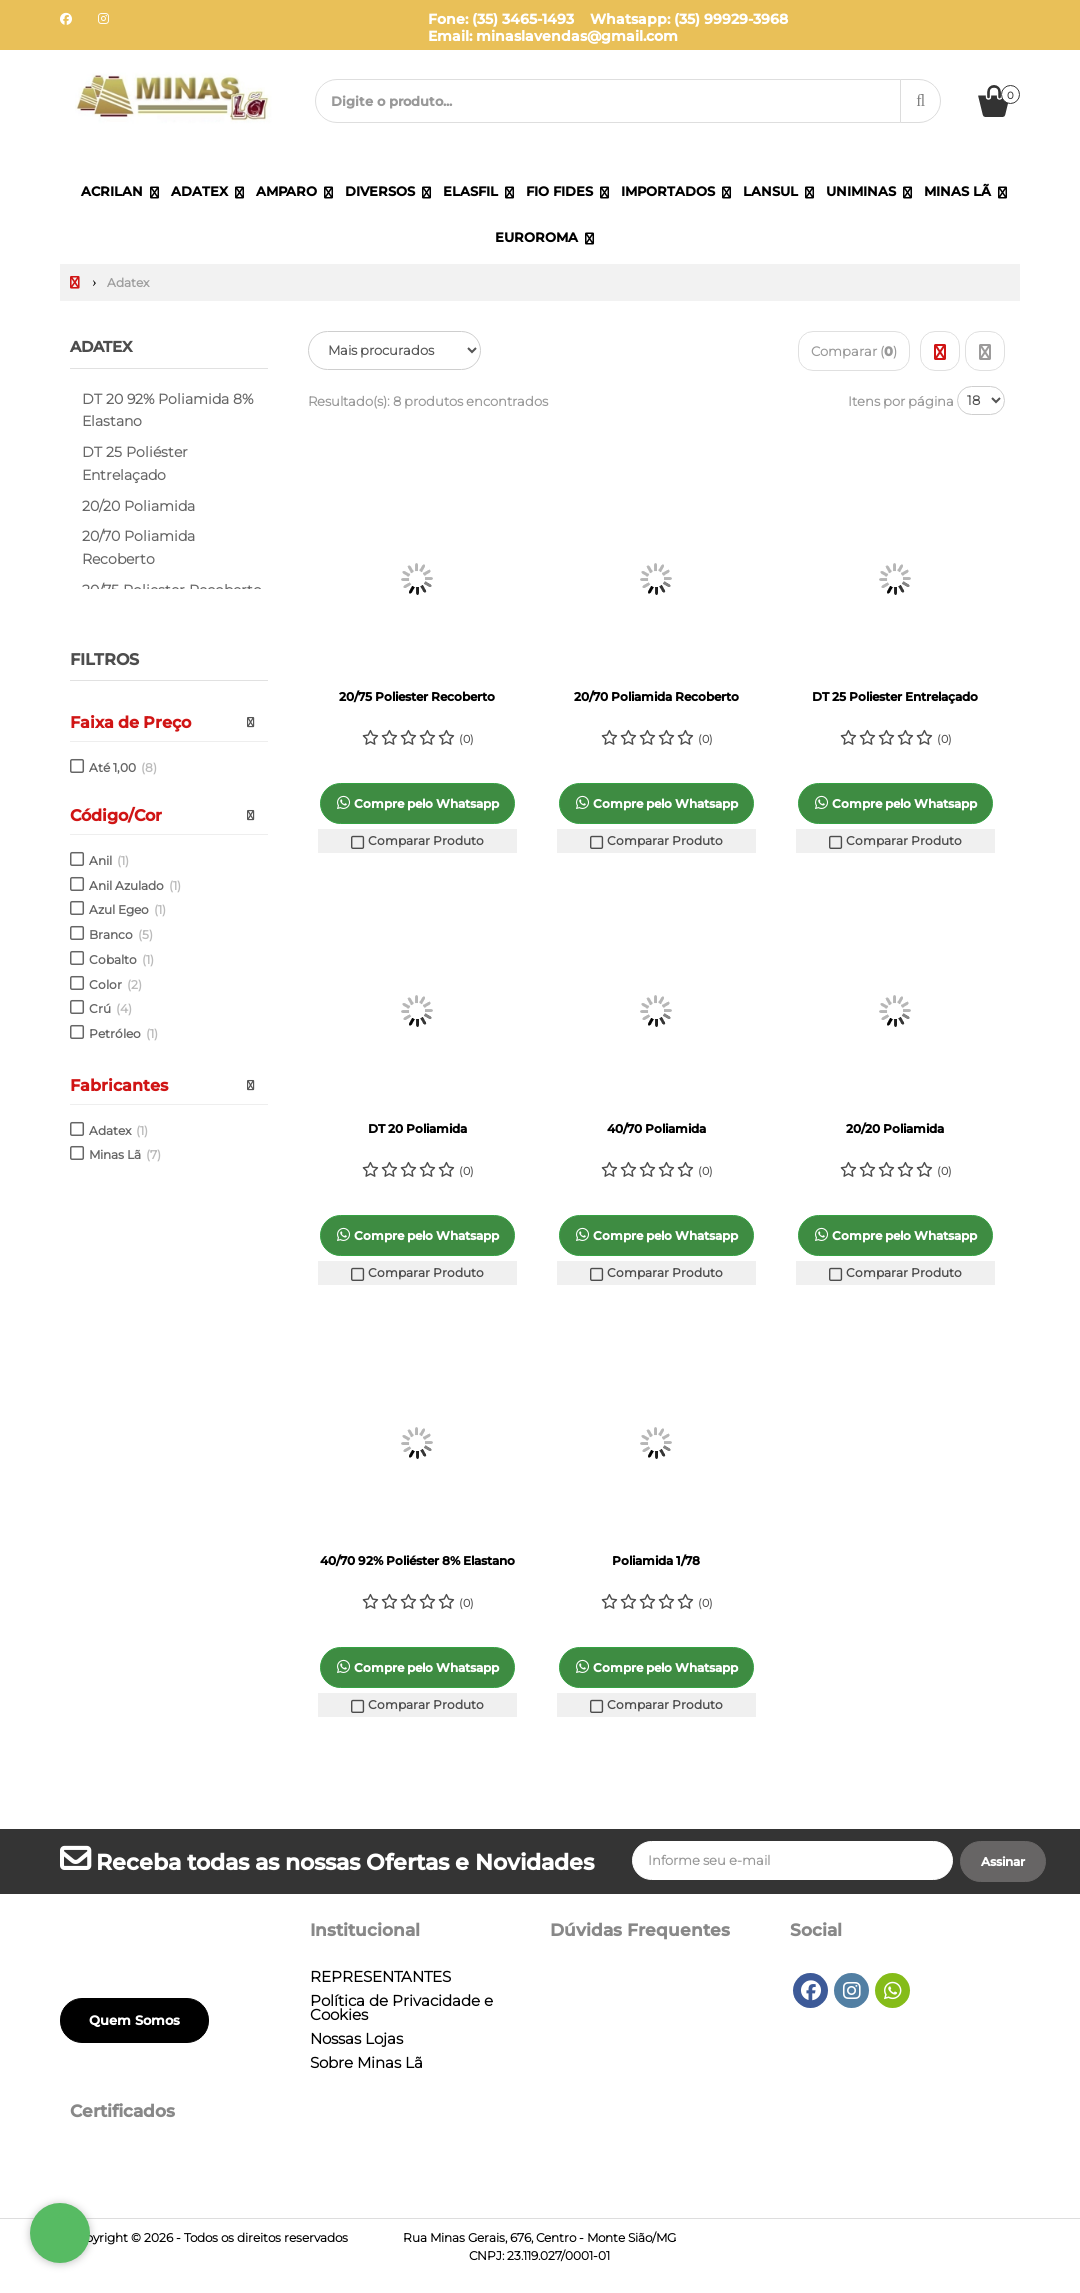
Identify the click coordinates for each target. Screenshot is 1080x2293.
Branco (121, 934)
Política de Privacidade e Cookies (401, 2008)
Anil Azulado (135, 884)
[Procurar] (920, 101)
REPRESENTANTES (380, 1977)
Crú (110, 1008)
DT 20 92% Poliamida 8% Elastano (167, 409)
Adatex (104, 346)
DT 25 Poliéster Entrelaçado (135, 463)
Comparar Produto (417, 841)
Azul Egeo (127, 909)
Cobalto (121, 959)
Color (115, 983)
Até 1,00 (123, 767)
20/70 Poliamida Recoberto (138, 547)
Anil (109, 860)
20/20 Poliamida (138, 505)
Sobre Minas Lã (366, 2063)
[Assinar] (1003, 1862)
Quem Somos (134, 2020)
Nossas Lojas (356, 2039)
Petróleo (123, 1033)
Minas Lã (125, 1154)
